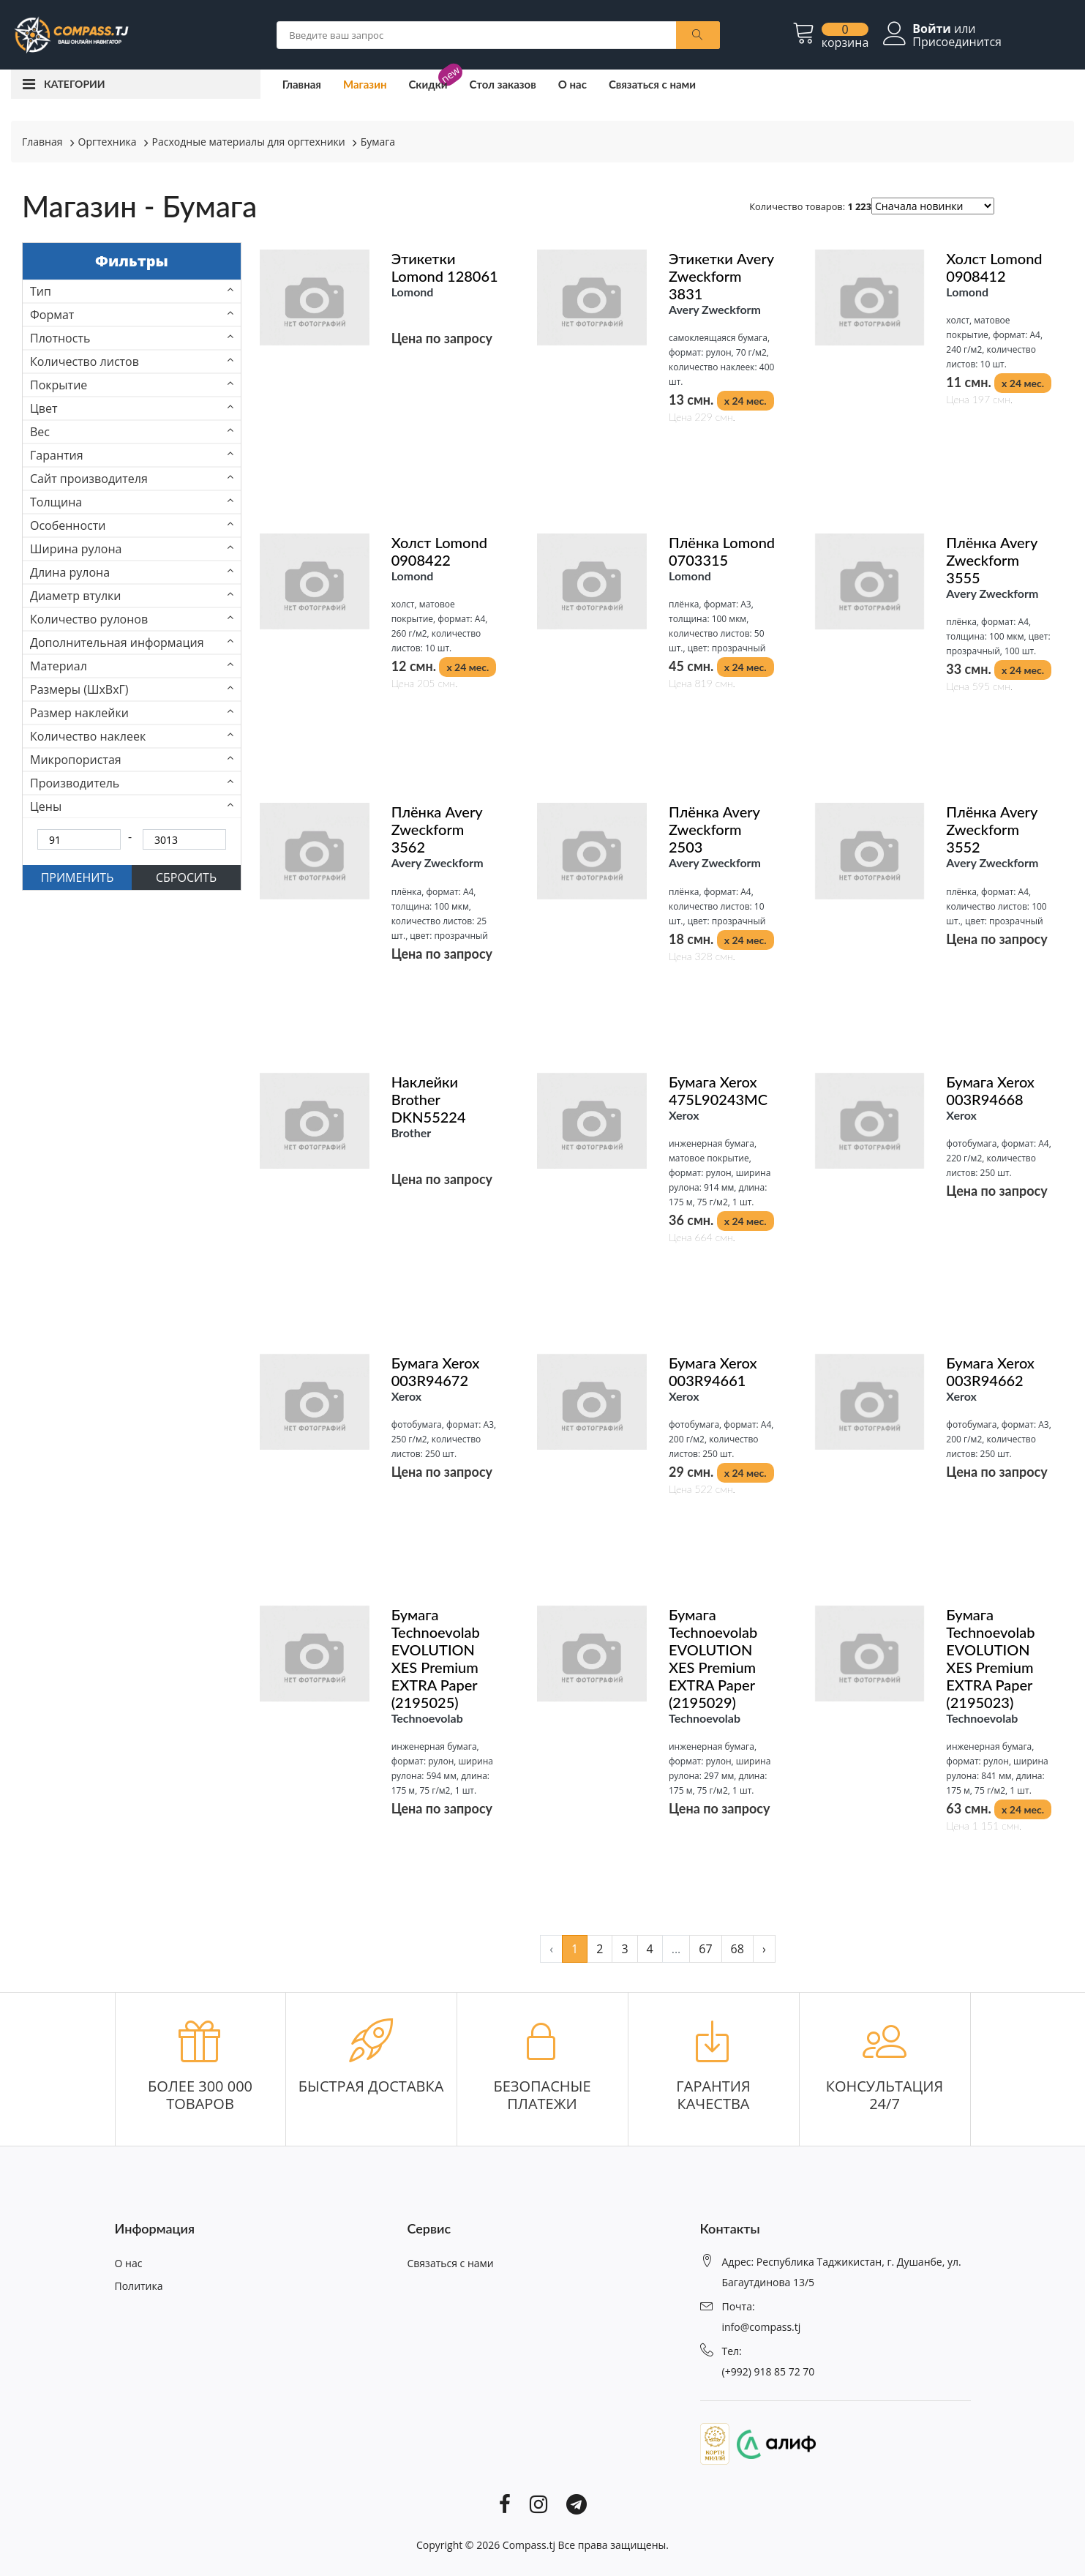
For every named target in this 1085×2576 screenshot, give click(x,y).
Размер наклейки (79, 713)
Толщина (56, 502)
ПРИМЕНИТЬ (77, 877)
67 (705, 1949)
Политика (139, 2286)
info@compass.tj (761, 2327)
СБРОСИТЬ (186, 877)
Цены (45, 806)
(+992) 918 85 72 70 (768, 2371)
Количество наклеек (88, 736)
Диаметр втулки (75, 596)
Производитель (74, 783)
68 (737, 1949)
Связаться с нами (652, 84)
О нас (572, 84)
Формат (52, 315)
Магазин (365, 84)
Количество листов (84, 361)
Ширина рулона (75, 549)
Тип (40, 291)
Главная (301, 84)
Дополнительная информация (117, 642)
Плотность (60, 338)
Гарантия (56, 455)
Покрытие (58, 385)
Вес (40, 432)
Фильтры (131, 261)
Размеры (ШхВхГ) (79, 689)
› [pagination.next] (764, 1949)
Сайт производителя (89, 479)
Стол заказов (503, 84)
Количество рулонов (89, 619)
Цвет (44, 408)
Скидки (427, 84)
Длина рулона (70, 572)
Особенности (67, 525)
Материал (58, 666)
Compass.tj (529, 2545)
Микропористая (75, 760)
